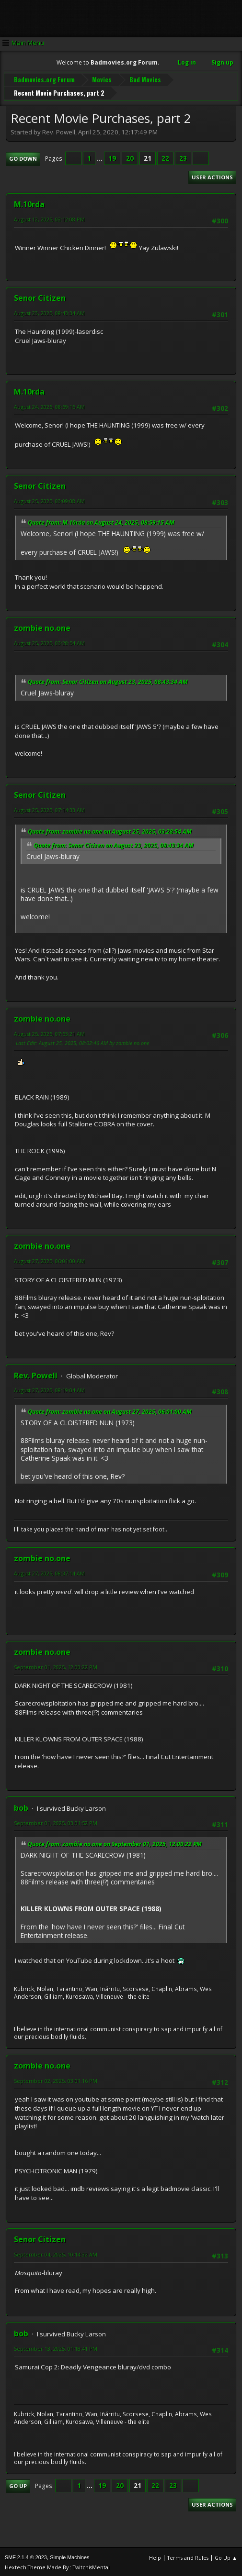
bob (21, 1807)
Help (155, 2556)
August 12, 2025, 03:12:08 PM (49, 218)
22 (165, 157)
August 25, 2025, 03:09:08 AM (49, 500)
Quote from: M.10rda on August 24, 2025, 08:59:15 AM (101, 521)
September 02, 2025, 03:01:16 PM (55, 2079)
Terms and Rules (187, 2556)
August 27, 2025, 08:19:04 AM (49, 1389)
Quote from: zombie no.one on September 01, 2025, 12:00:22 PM (115, 1843)
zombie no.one (42, 627)
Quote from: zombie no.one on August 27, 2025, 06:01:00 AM (110, 1411)
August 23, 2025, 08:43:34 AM (49, 312)
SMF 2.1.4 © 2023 (26, 2556)
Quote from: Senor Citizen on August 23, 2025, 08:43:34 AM (108, 681)
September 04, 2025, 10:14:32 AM (55, 2253)
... (100, 157)
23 (183, 157)
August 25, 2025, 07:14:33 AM (49, 809)
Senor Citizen (40, 297)
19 (112, 157)
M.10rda (29, 203)
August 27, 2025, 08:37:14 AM (49, 1572)
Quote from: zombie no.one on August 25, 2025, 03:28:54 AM (110, 830)
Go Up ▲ (226, 2556)
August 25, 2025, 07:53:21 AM (49, 1032)
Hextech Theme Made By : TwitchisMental (57, 2566)
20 (130, 157)
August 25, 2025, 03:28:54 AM (49, 641)
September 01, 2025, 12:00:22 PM (55, 1666)
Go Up (18, 2484)
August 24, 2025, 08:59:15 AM (49, 405)
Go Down (23, 157)
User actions (212, 176)
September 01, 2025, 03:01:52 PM (55, 1822)
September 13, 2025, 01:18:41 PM (55, 2347)
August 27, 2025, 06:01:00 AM (49, 1260)
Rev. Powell (36, 1374)
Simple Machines (69, 2556)
